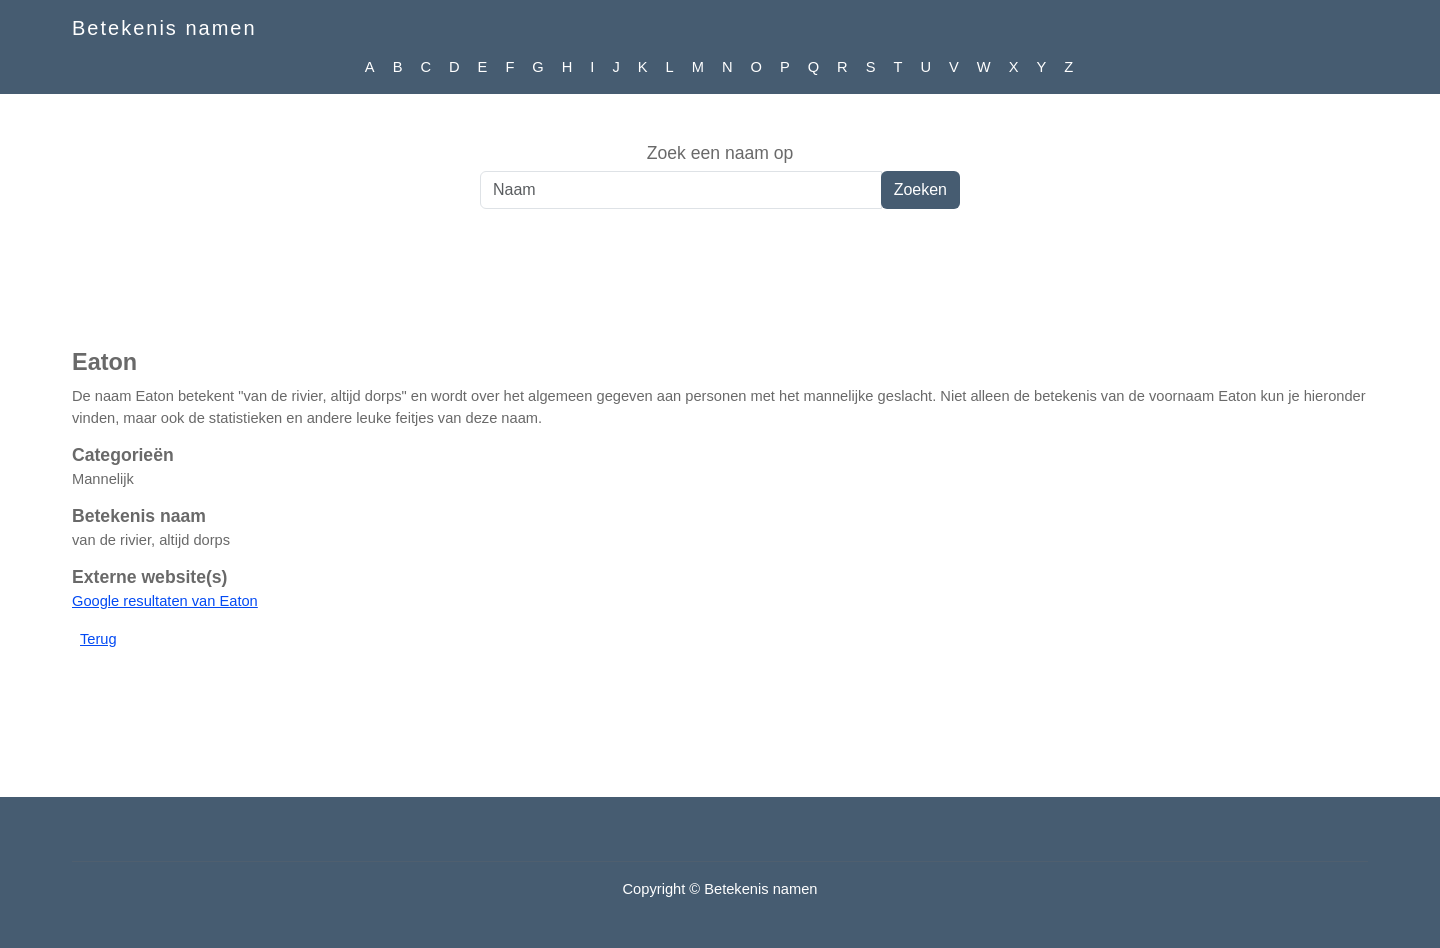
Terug (98, 639)
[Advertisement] (720, 289)
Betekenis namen (164, 28)
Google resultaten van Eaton (165, 601)
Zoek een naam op (720, 153)
